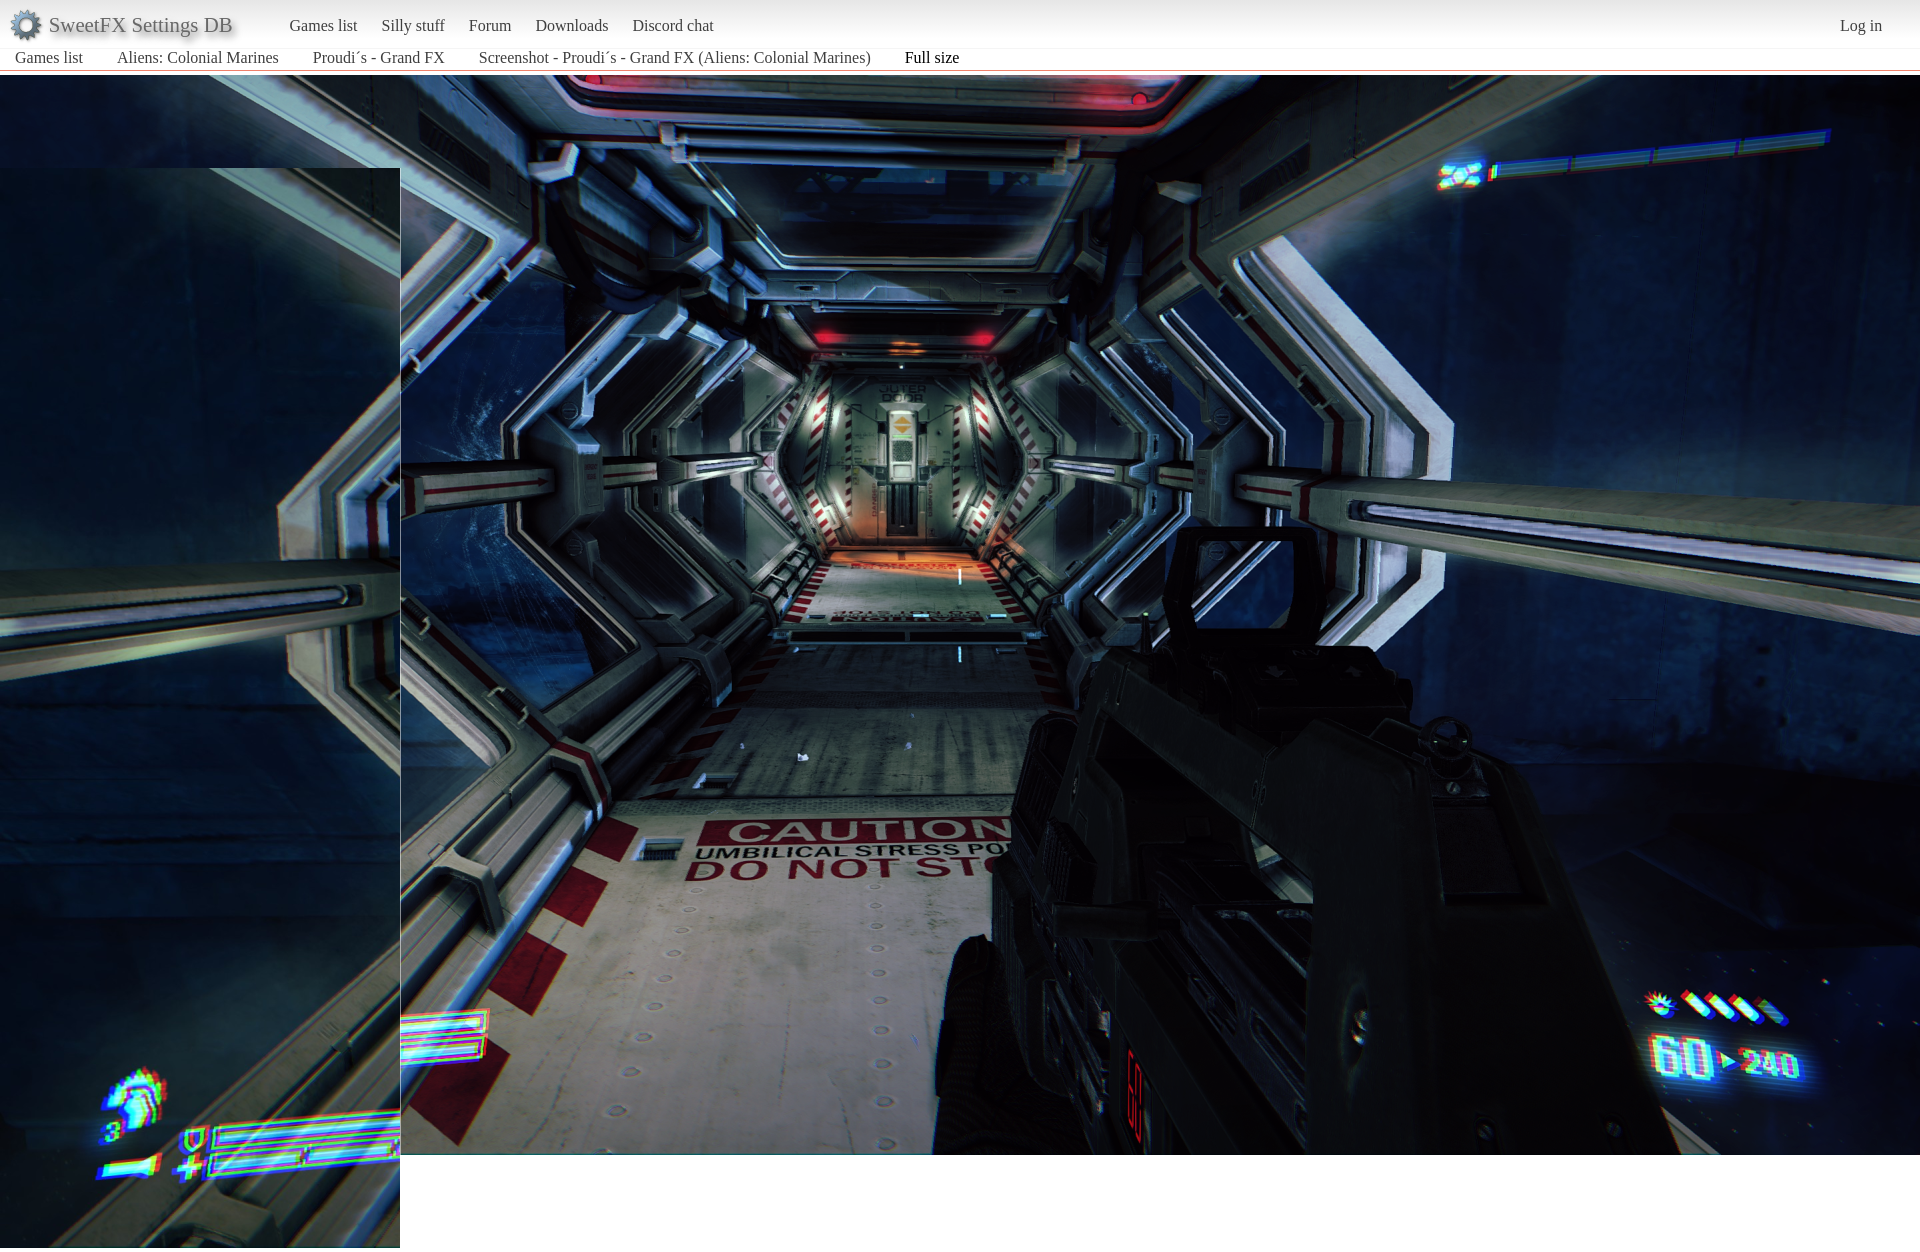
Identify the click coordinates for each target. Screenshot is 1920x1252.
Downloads (571, 25)
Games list (324, 25)
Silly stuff (413, 25)
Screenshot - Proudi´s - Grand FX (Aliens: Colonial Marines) (675, 57)
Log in (1861, 25)
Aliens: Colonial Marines (198, 57)
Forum (490, 25)
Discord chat (672, 25)
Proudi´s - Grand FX (379, 57)
